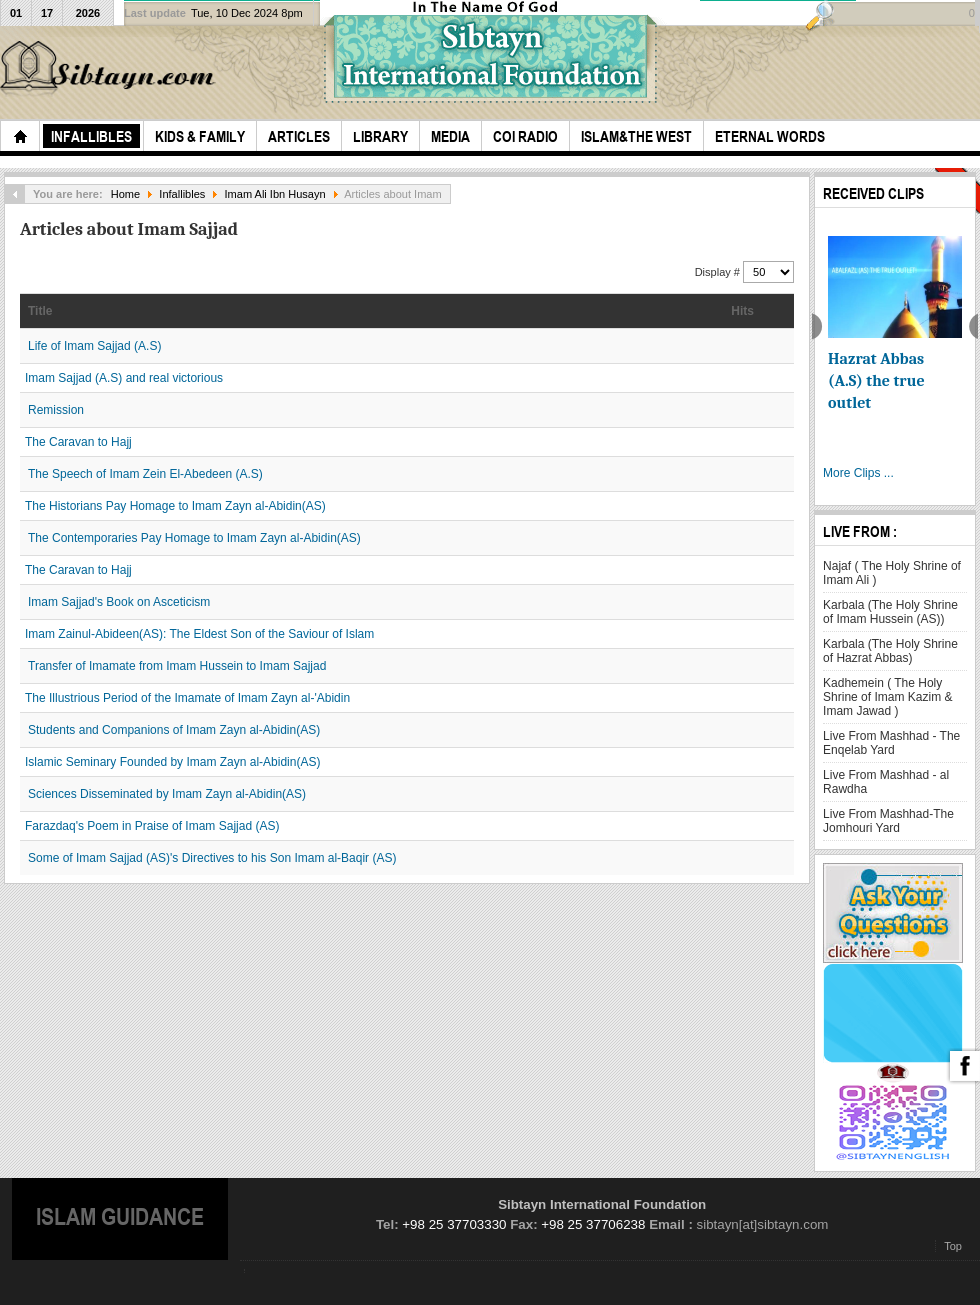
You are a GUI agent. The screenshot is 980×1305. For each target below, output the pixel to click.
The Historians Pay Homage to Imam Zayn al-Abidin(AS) (175, 506)
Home (125, 194)
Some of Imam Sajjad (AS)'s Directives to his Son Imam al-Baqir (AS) (212, 858)
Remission (56, 410)
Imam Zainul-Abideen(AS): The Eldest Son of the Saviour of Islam (199, 634)
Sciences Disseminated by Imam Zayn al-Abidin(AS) (167, 794)
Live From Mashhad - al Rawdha (886, 782)
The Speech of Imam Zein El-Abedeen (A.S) (145, 474)
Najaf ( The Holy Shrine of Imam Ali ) (892, 573)
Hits (742, 311)
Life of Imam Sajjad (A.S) (94, 346)
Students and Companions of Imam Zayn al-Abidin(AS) (174, 730)
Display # (719, 272)
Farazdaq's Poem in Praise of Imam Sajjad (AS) (152, 826)
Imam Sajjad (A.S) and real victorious (124, 378)
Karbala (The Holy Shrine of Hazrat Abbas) (890, 651)
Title (40, 311)
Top (953, 1246)
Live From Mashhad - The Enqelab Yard (891, 743)
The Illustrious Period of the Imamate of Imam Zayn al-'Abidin (187, 698)
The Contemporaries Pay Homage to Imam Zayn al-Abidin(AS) (194, 538)
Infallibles (182, 194)
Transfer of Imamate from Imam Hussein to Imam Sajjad (177, 666)
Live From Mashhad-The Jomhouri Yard (888, 821)
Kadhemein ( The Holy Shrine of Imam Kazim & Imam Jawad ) (887, 697)
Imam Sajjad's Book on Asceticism (119, 602)
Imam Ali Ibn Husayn (275, 194)
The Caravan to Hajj (78, 442)
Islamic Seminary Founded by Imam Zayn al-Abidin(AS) (172, 762)
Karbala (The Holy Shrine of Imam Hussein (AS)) (890, 612)
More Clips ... (858, 473)
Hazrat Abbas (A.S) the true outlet (876, 381)
